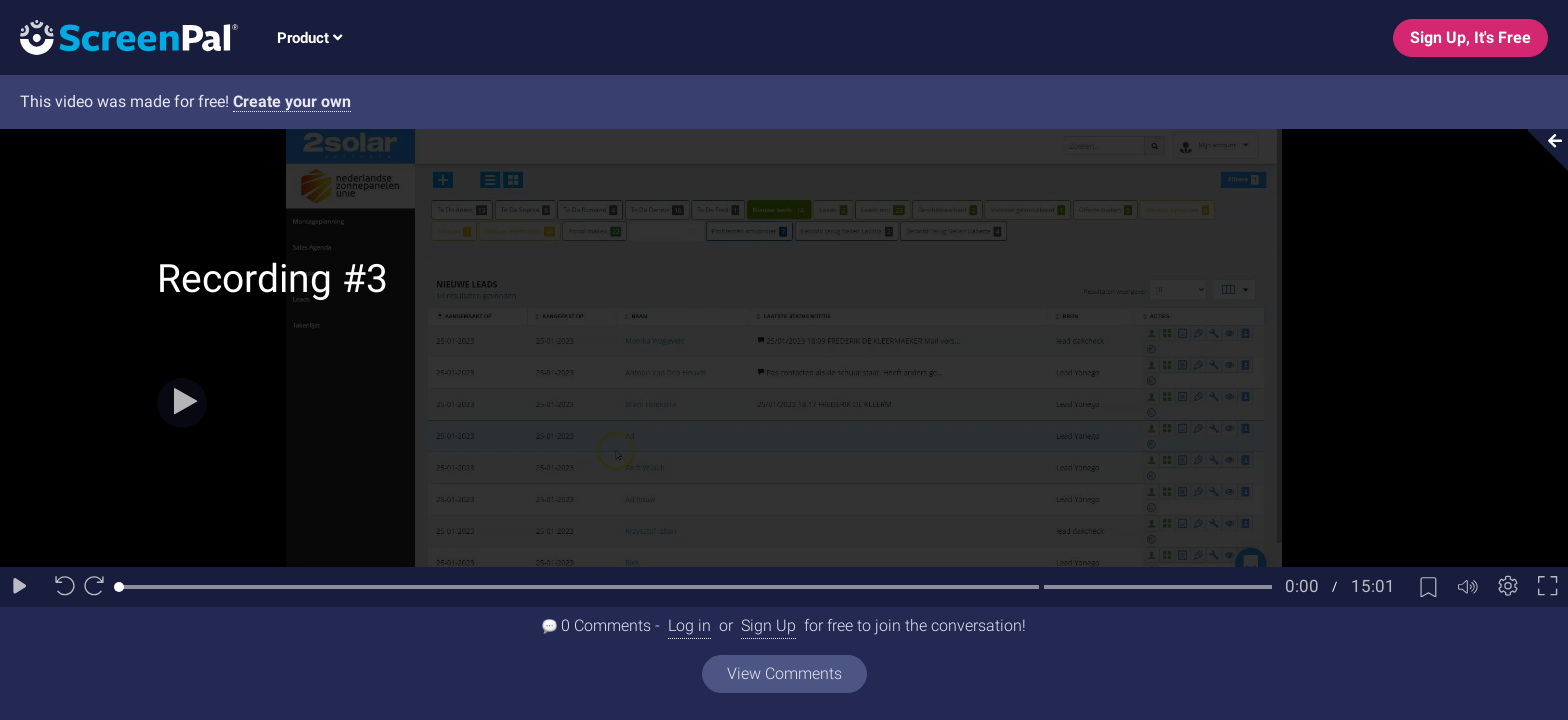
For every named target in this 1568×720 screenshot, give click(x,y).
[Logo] (119, 36)
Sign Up (768, 625)
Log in (689, 625)
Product (309, 38)
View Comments (784, 673)
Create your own (292, 101)
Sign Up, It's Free (1470, 37)
